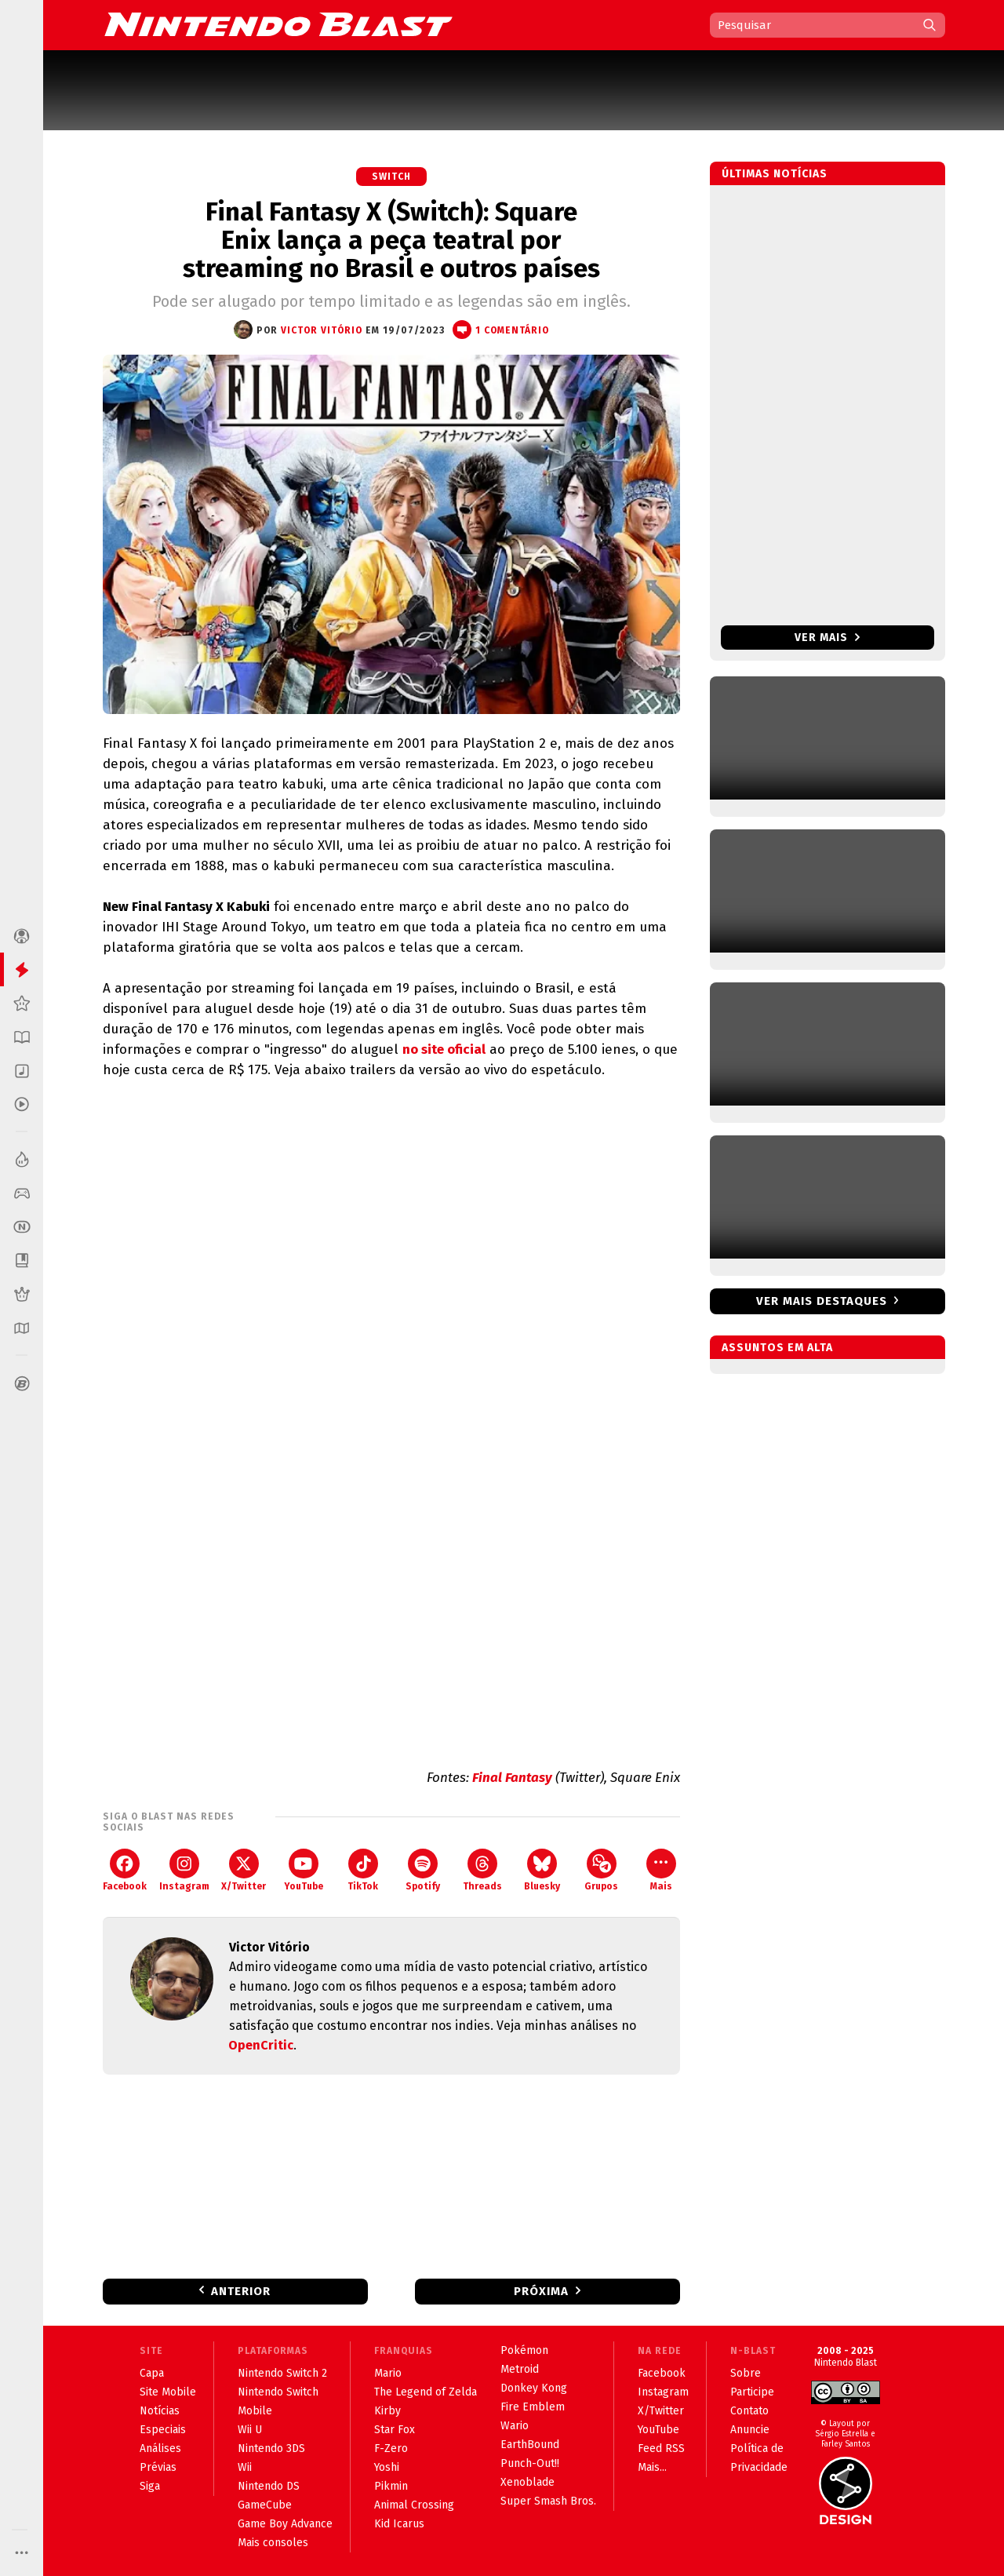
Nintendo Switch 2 (282, 2373)
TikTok (362, 1870)
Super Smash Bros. (548, 2501)
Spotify (423, 1870)
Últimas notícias (775, 173)
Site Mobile (168, 2392)
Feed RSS (661, 2448)
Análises (160, 2448)
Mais (661, 1870)
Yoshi (386, 2467)
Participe (752, 2392)
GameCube (265, 2505)
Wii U (250, 2429)
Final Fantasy (512, 1777)
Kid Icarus (399, 2523)
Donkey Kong (533, 2388)
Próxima (541, 2291)
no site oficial (444, 1049)
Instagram (184, 1870)
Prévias (158, 2467)
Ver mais (827, 637)
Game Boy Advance (285, 2523)
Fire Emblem (532, 2407)
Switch (391, 176)
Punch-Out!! (529, 2463)
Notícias (160, 2411)
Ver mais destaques (821, 1301)
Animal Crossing (414, 2505)
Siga (150, 2486)
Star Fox (394, 2429)
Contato (749, 2411)
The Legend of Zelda (425, 2392)
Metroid (519, 2369)
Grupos (601, 1870)
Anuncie (749, 2429)
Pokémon (524, 2350)
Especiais (163, 2429)
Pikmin (391, 2486)
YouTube (303, 1870)
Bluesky (542, 1870)
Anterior (241, 2291)
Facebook (125, 1870)
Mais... (652, 2467)
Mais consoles (273, 2542)
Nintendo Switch (278, 2392)
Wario (514, 2425)
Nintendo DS (269, 2486)
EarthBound (529, 2444)
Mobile (255, 2411)
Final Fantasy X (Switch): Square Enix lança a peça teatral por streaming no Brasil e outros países (391, 240)
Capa (152, 2373)
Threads (482, 1870)
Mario (388, 2373)
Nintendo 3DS (271, 2448)
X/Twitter (243, 1870)
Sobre (745, 2373)
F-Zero (391, 2448)
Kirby (387, 2411)
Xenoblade (527, 2482)
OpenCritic (260, 2045)
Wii (245, 2467)
